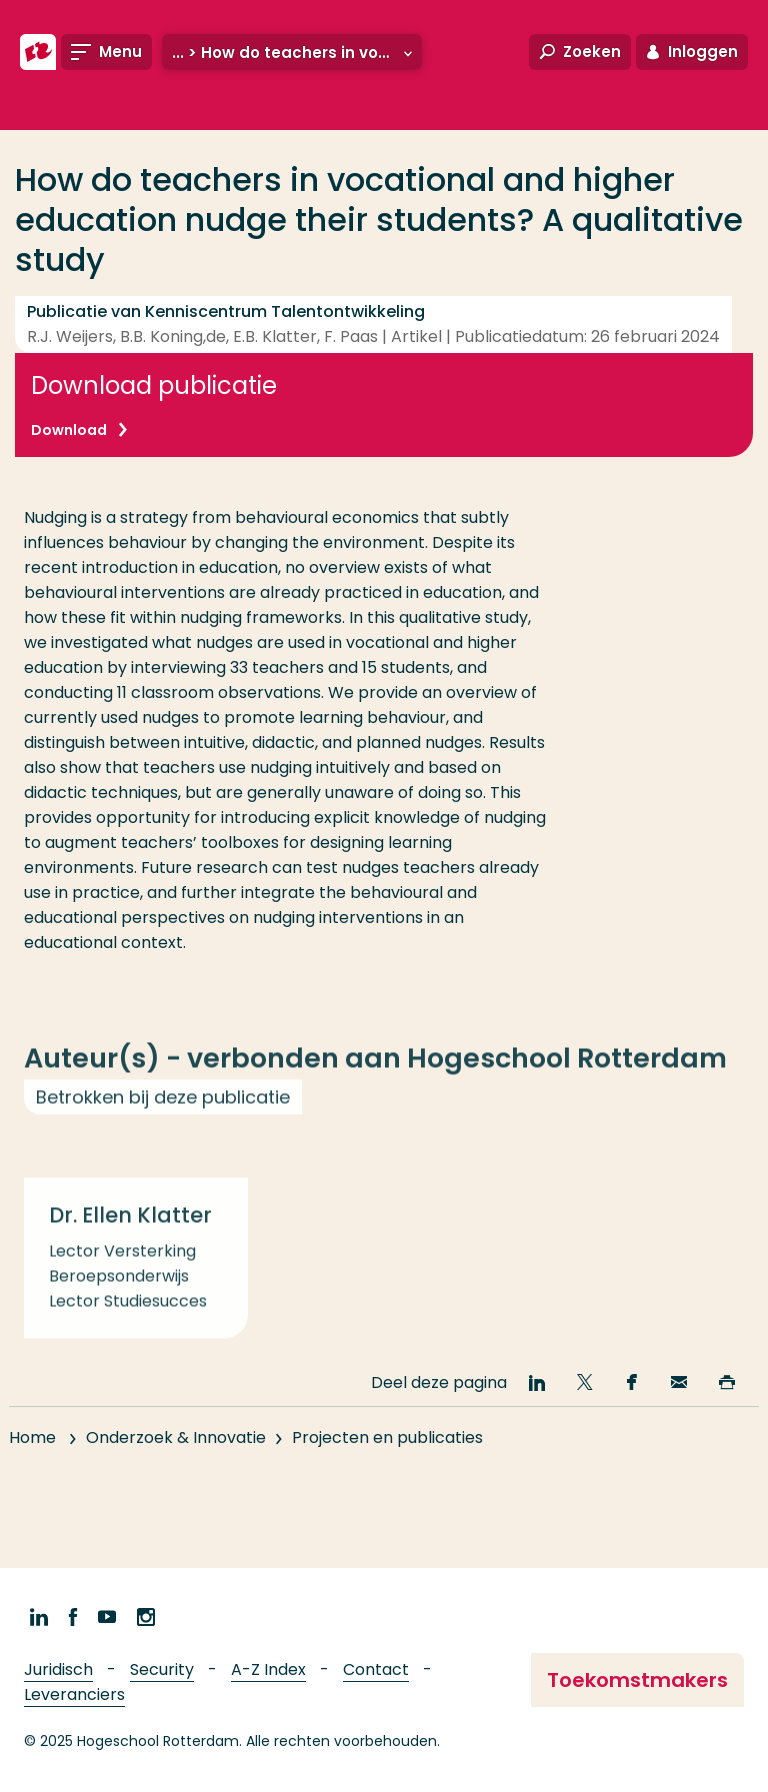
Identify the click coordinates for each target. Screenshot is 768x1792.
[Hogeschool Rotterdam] (38, 52)
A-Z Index (268, 1669)
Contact (376, 1669)
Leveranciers (74, 1694)
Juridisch (58, 1669)
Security (162, 1669)
